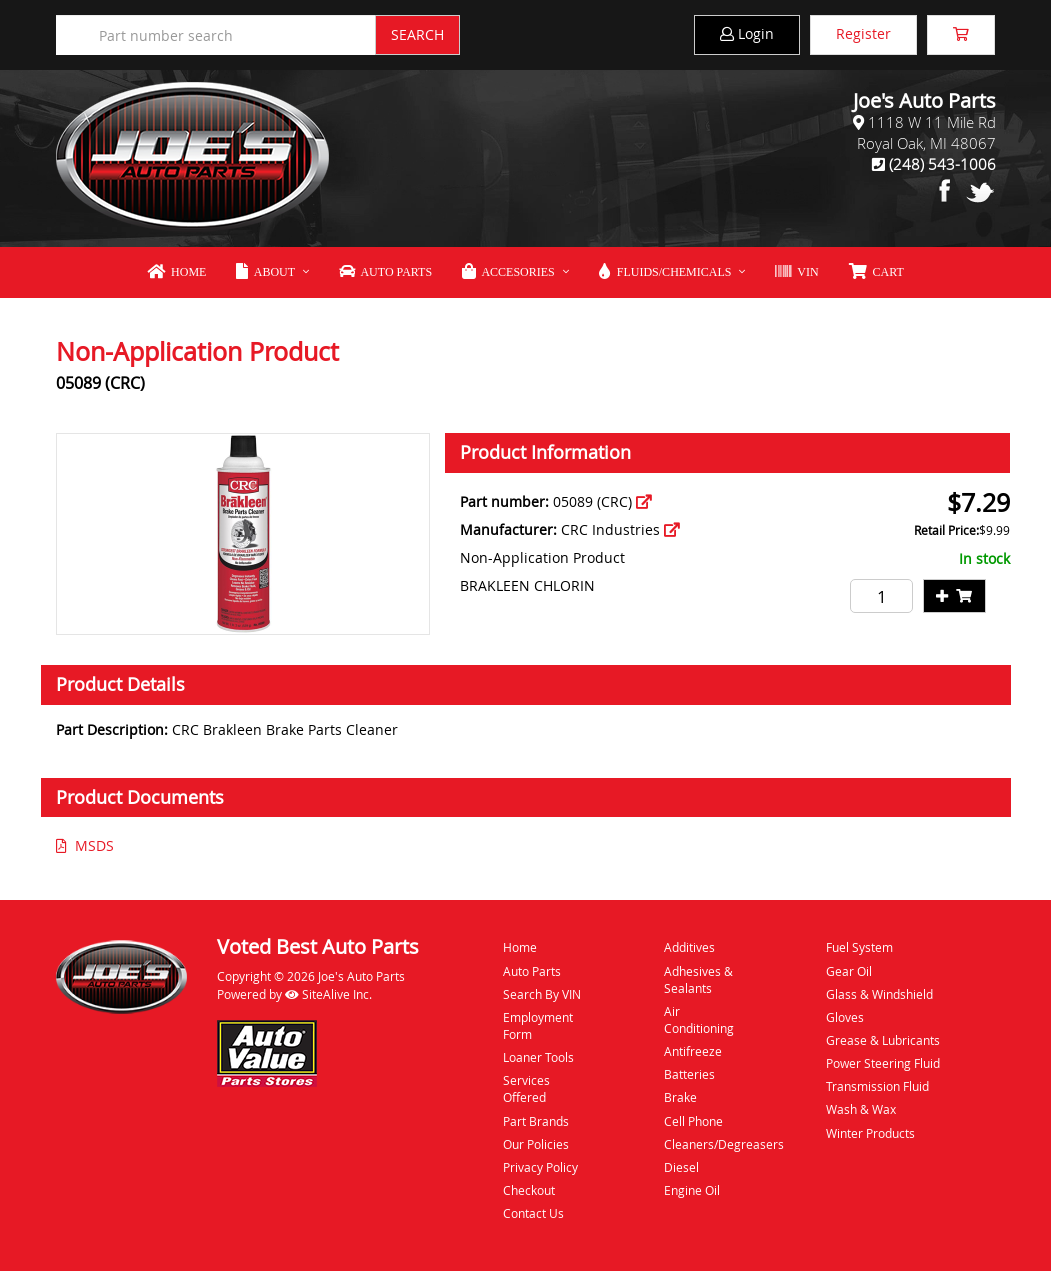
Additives (689, 947)
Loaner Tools (538, 1057)
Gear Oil (849, 971)
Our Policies (536, 1144)
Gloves (845, 1017)
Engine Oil (692, 1190)
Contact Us (533, 1213)
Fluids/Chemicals (665, 272)
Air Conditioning (699, 1019)
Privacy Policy (540, 1167)
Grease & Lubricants (883, 1040)
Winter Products (870, 1133)
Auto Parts (385, 272)
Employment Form (538, 1025)
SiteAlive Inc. (328, 994)
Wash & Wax (861, 1109)
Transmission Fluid (877, 1086)
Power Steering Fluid (883, 1063)
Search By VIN (542, 994)
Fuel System (859, 947)
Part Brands (536, 1121)
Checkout (529, 1190)
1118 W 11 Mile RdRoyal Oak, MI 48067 (926, 132)
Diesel (681, 1167)
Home (176, 272)
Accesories (508, 272)
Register (863, 33)
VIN (796, 272)
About (265, 272)
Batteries (689, 1074)
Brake (680, 1097)
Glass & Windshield (879, 994)
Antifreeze (693, 1051)
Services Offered (526, 1088)
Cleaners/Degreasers (708, 1144)
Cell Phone (693, 1121)
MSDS (85, 845)
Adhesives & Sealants (698, 979)
